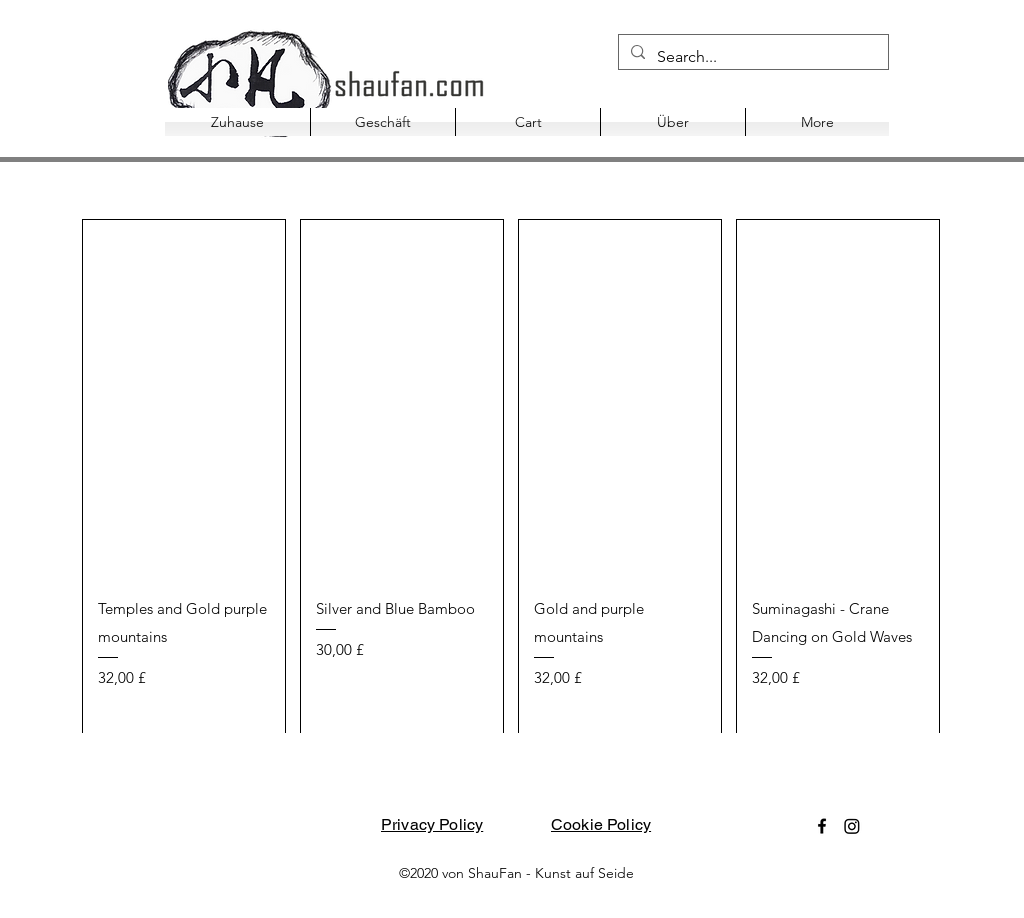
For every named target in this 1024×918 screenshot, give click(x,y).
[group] (511, 476)
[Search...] (751, 57)
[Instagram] (852, 826)
